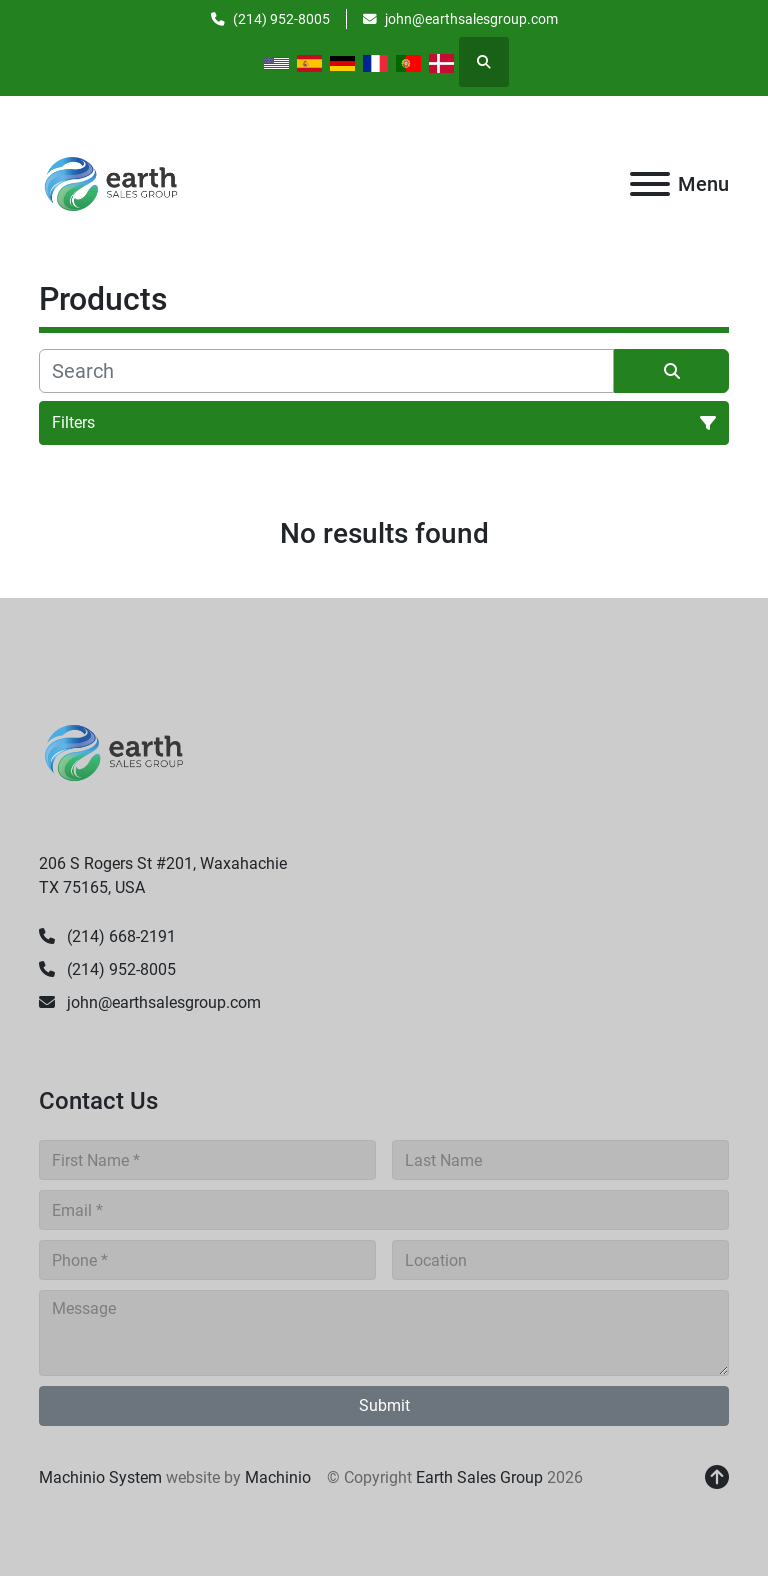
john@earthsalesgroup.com (471, 19)
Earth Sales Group (479, 1477)
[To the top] (717, 1478)
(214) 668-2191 (119, 936)
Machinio (278, 1477)
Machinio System (100, 1477)
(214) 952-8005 (281, 19)
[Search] (326, 371)
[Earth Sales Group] (114, 752)
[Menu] (650, 184)
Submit (384, 1405)
